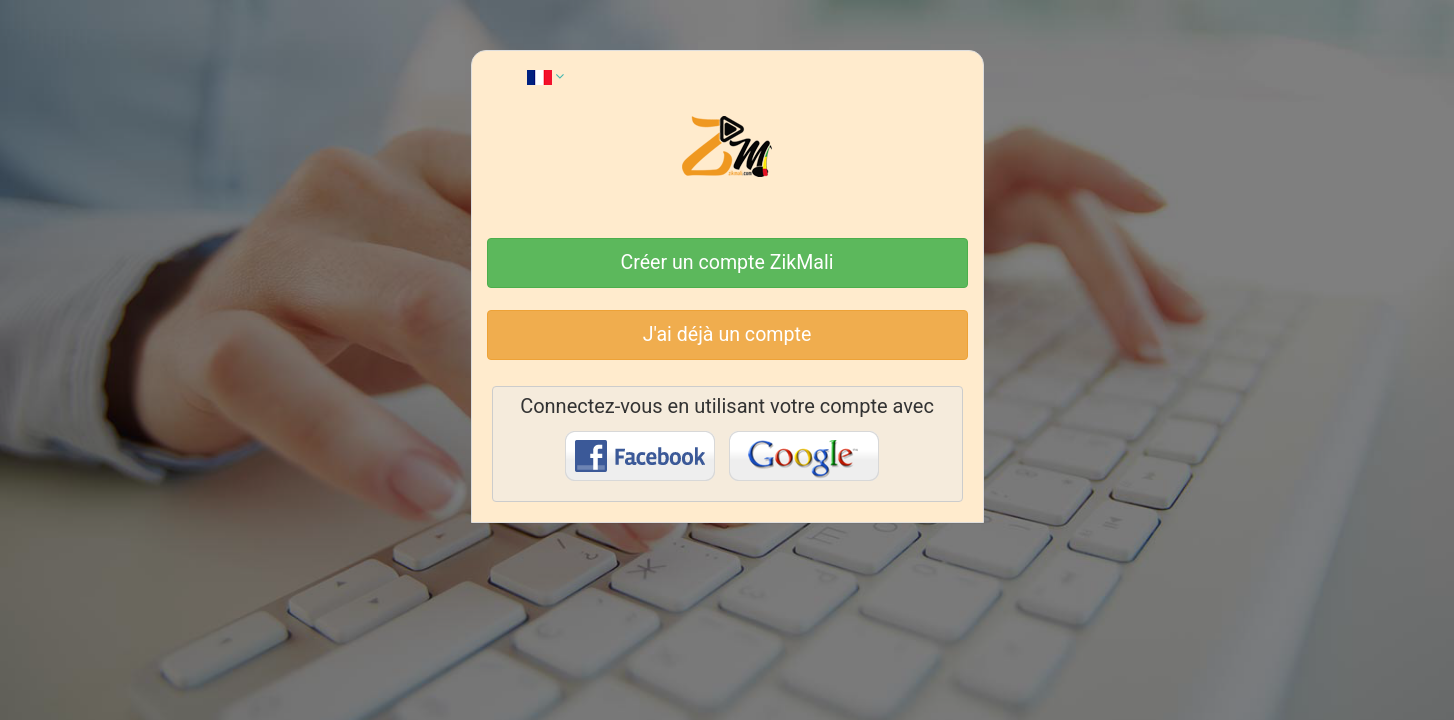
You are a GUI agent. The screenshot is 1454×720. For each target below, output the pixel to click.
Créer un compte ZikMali (727, 262)
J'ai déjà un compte (727, 334)
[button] (545, 76)
